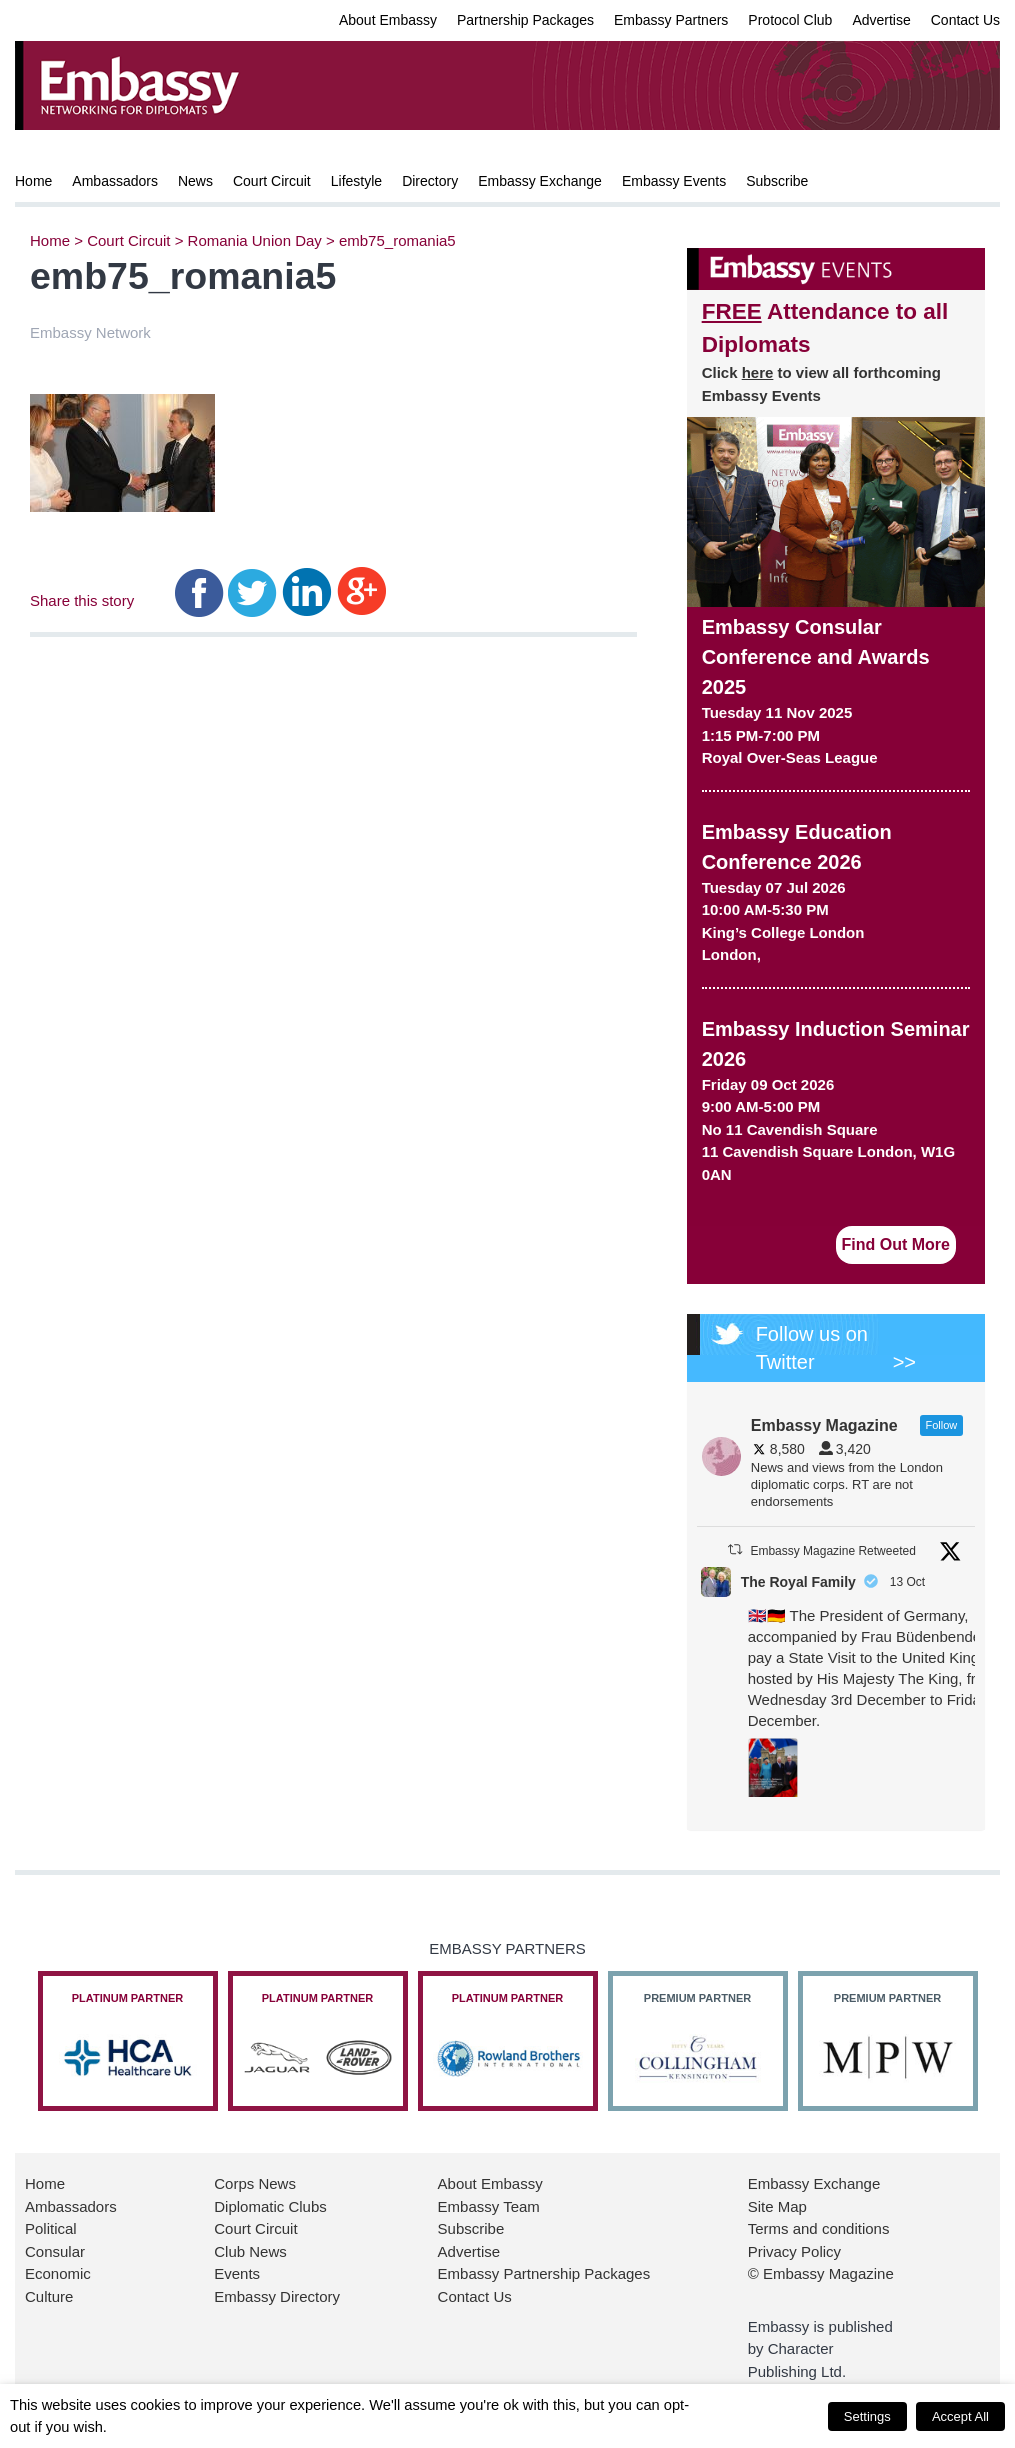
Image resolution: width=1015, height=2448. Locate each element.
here (758, 372)
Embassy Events (674, 181)
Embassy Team (489, 2206)
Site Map (777, 2206)
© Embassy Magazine (821, 2273)
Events (237, 2273)
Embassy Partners (671, 20)
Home (33, 181)
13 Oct (909, 1582)
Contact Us (965, 20)
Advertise (881, 20)
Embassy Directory (277, 2296)
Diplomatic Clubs (270, 2206)
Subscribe (777, 181)
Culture (49, 2296)
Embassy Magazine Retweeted (832, 1551)
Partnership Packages (525, 20)
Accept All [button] (960, 2416)
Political (51, 2228)
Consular (55, 2251)
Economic (58, 2273)
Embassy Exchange (540, 181)
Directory (430, 181)
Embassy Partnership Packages (544, 2273)
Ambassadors (115, 181)
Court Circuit (272, 181)
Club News (250, 2251)
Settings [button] (867, 2416)
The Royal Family (798, 1582)
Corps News (255, 2183)
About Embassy (388, 20)
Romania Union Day (255, 240)
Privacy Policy (794, 2251)
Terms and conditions (819, 2228)
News (195, 181)
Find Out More (896, 1244)
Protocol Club (790, 20)
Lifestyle (356, 181)
